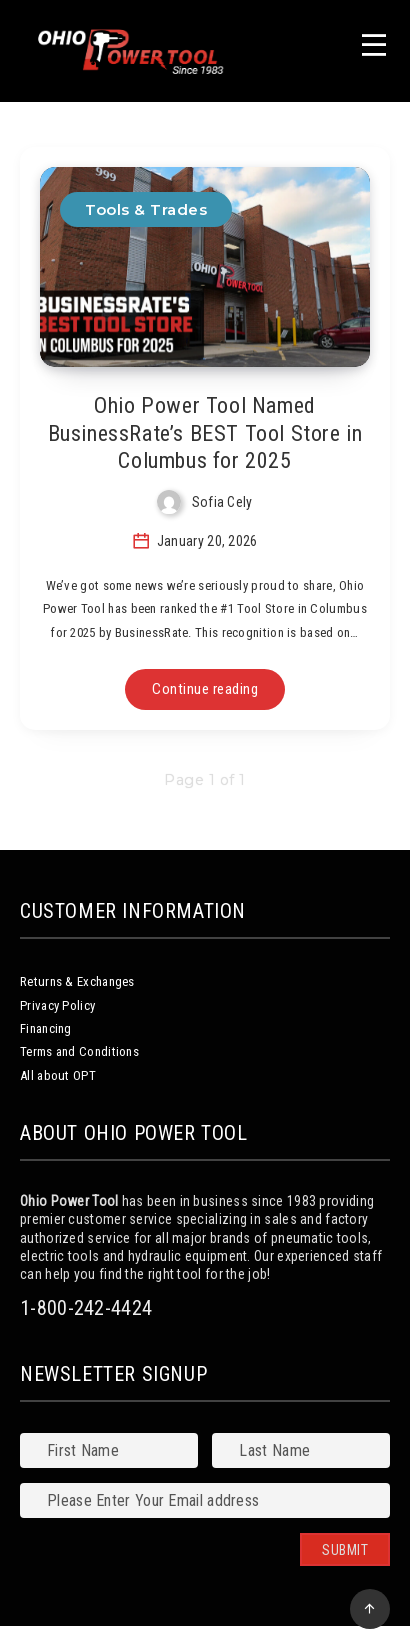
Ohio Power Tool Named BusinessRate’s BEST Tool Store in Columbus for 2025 (205, 433)
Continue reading (205, 689)
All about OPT (58, 1075)
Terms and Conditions (79, 1051)
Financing (46, 1028)
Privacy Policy (57, 1005)
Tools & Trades (146, 209)
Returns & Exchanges (77, 981)
